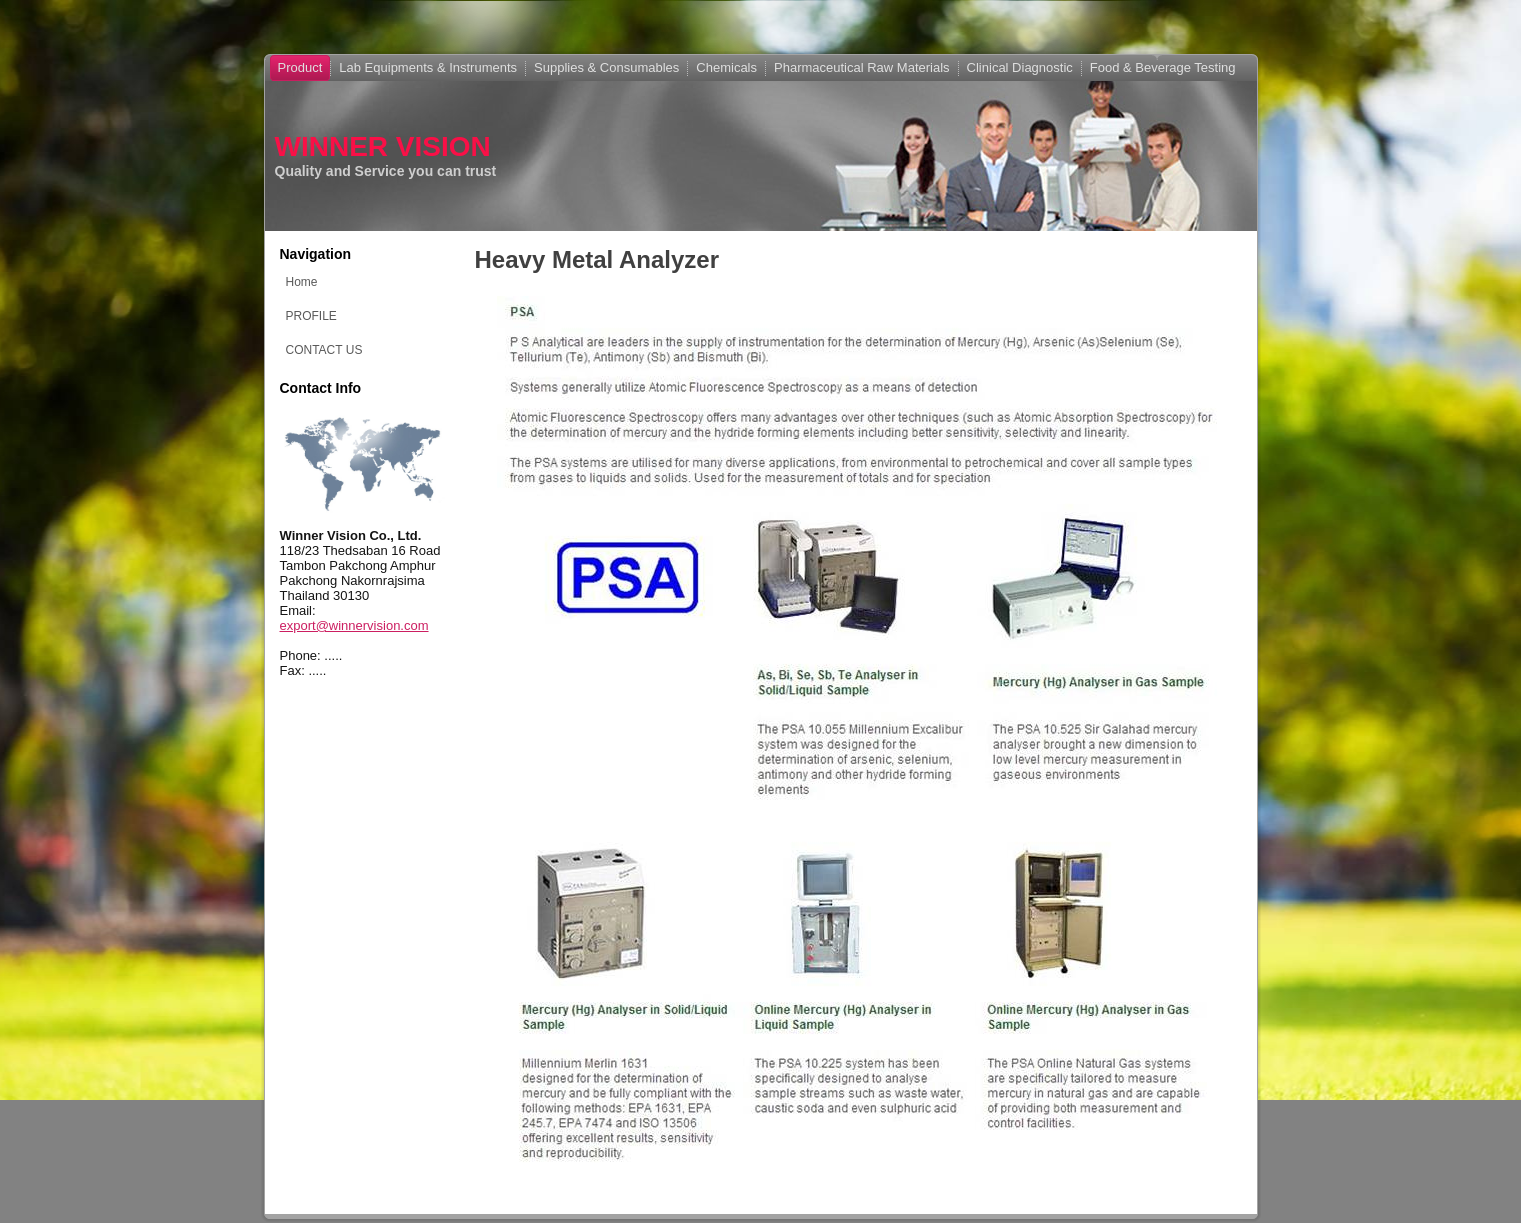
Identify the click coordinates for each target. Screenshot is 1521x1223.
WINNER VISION (383, 146)
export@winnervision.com (354, 625)
